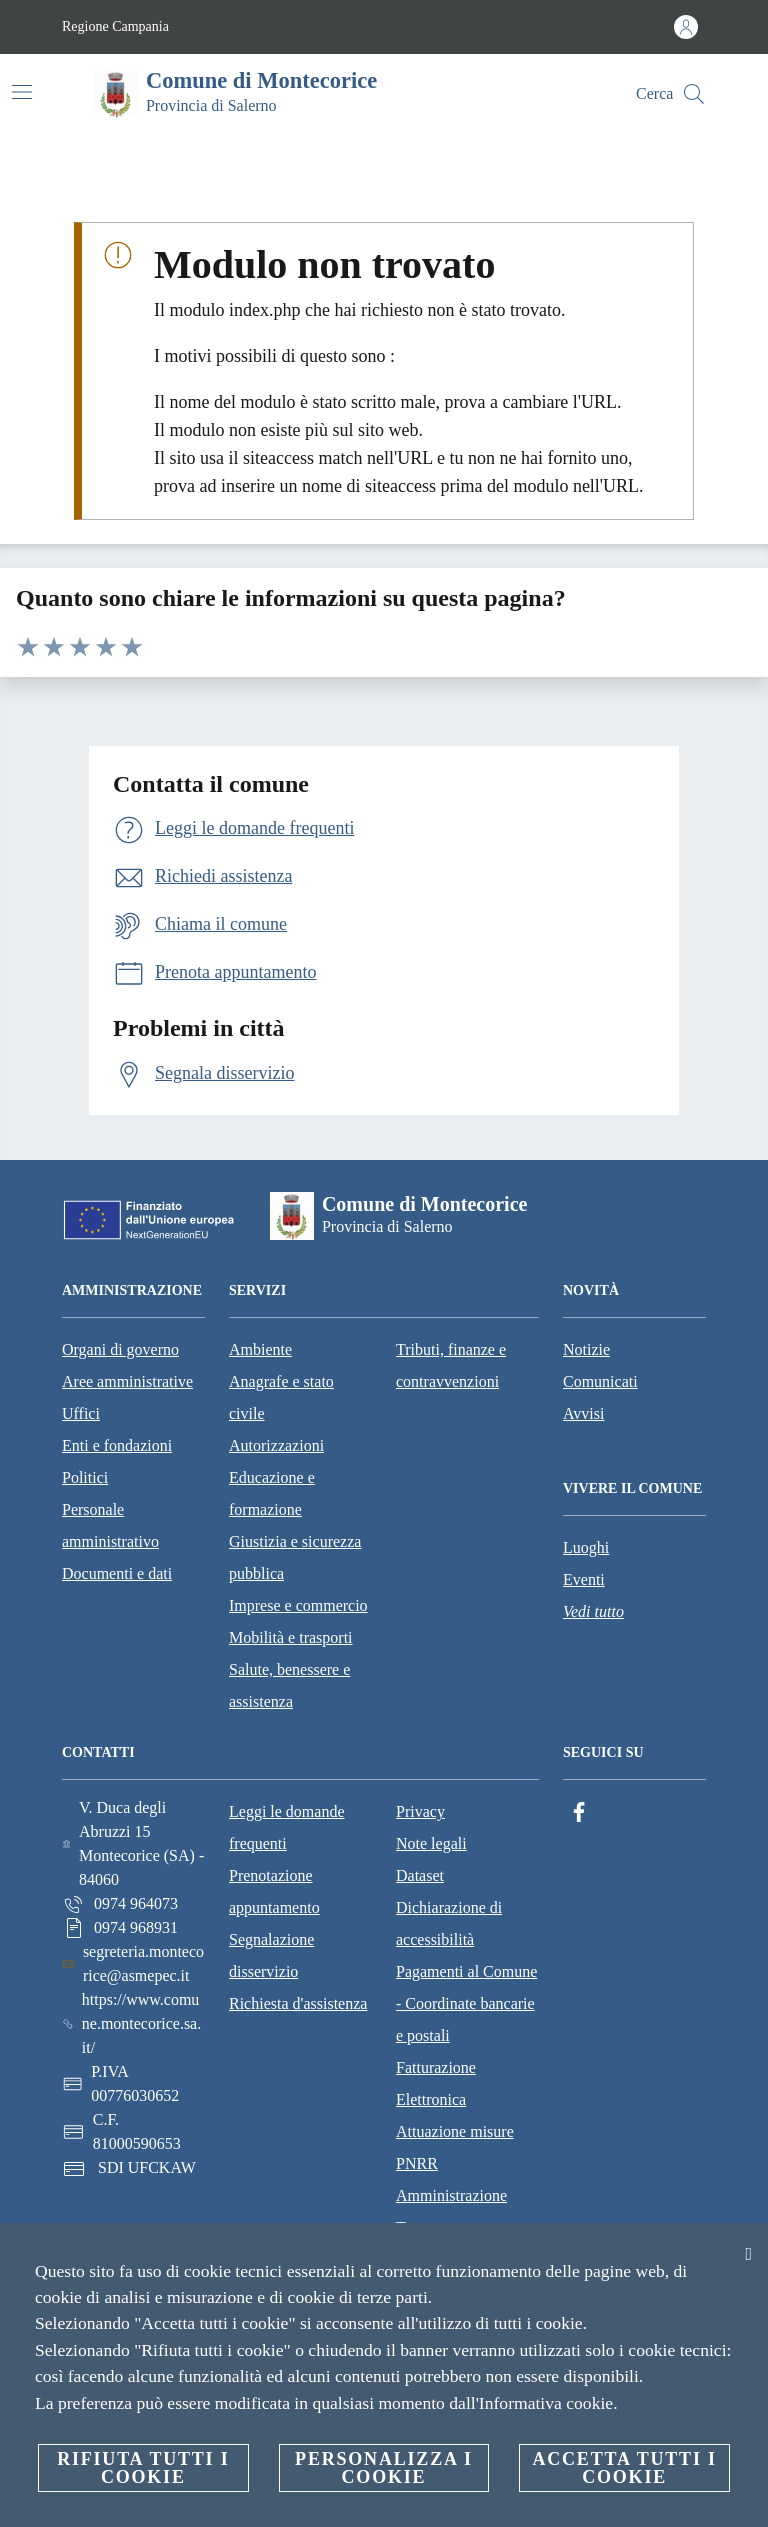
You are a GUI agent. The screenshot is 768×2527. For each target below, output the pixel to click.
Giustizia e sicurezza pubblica (295, 1557)
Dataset (420, 1875)
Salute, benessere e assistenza (289, 1685)
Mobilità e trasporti (291, 1637)
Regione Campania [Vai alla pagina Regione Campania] (115, 26)
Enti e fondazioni (117, 1445)
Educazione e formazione (272, 1493)
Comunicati (600, 1381)
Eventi (584, 1579)
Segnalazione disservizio (271, 1955)
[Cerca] (694, 94)
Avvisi (583, 1413)
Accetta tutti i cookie (624, 2468)
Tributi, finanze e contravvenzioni (451, 1365)
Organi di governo (120, 1349)
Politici (85, 1477)
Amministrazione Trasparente (451, 2211)
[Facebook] (579, 1812)
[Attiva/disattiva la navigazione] (22, 92)
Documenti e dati (117, 1573)
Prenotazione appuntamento (274, 1891)
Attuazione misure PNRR (455, 2147)
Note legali (431, 1843)
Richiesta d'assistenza (298, 2003)
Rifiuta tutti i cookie (143, 2468)
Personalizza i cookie (384, 2468)
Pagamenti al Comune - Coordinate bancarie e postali (466, 2003)
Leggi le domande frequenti (287, 1827)
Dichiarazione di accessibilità (449, 1923)
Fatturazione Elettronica (436, 2083)
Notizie (586, 1349)
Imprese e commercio (298, 1605)
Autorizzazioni (276, 1445)
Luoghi (586, 1547)
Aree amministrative (127, 1381)
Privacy (420, 1811)
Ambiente (260, 1349)
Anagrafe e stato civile (281, 1397)
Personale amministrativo (110, 1525)
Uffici (81, 1413)
